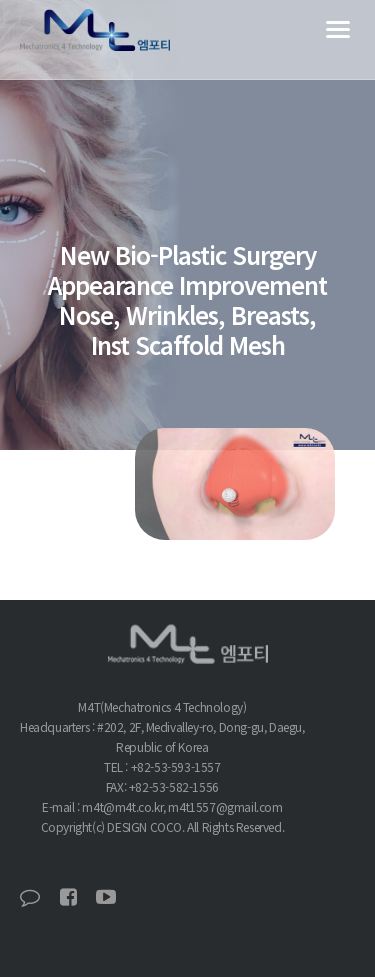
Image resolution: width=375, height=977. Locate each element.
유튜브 (106, 897)
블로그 (30, 897)
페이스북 (68, 897)
